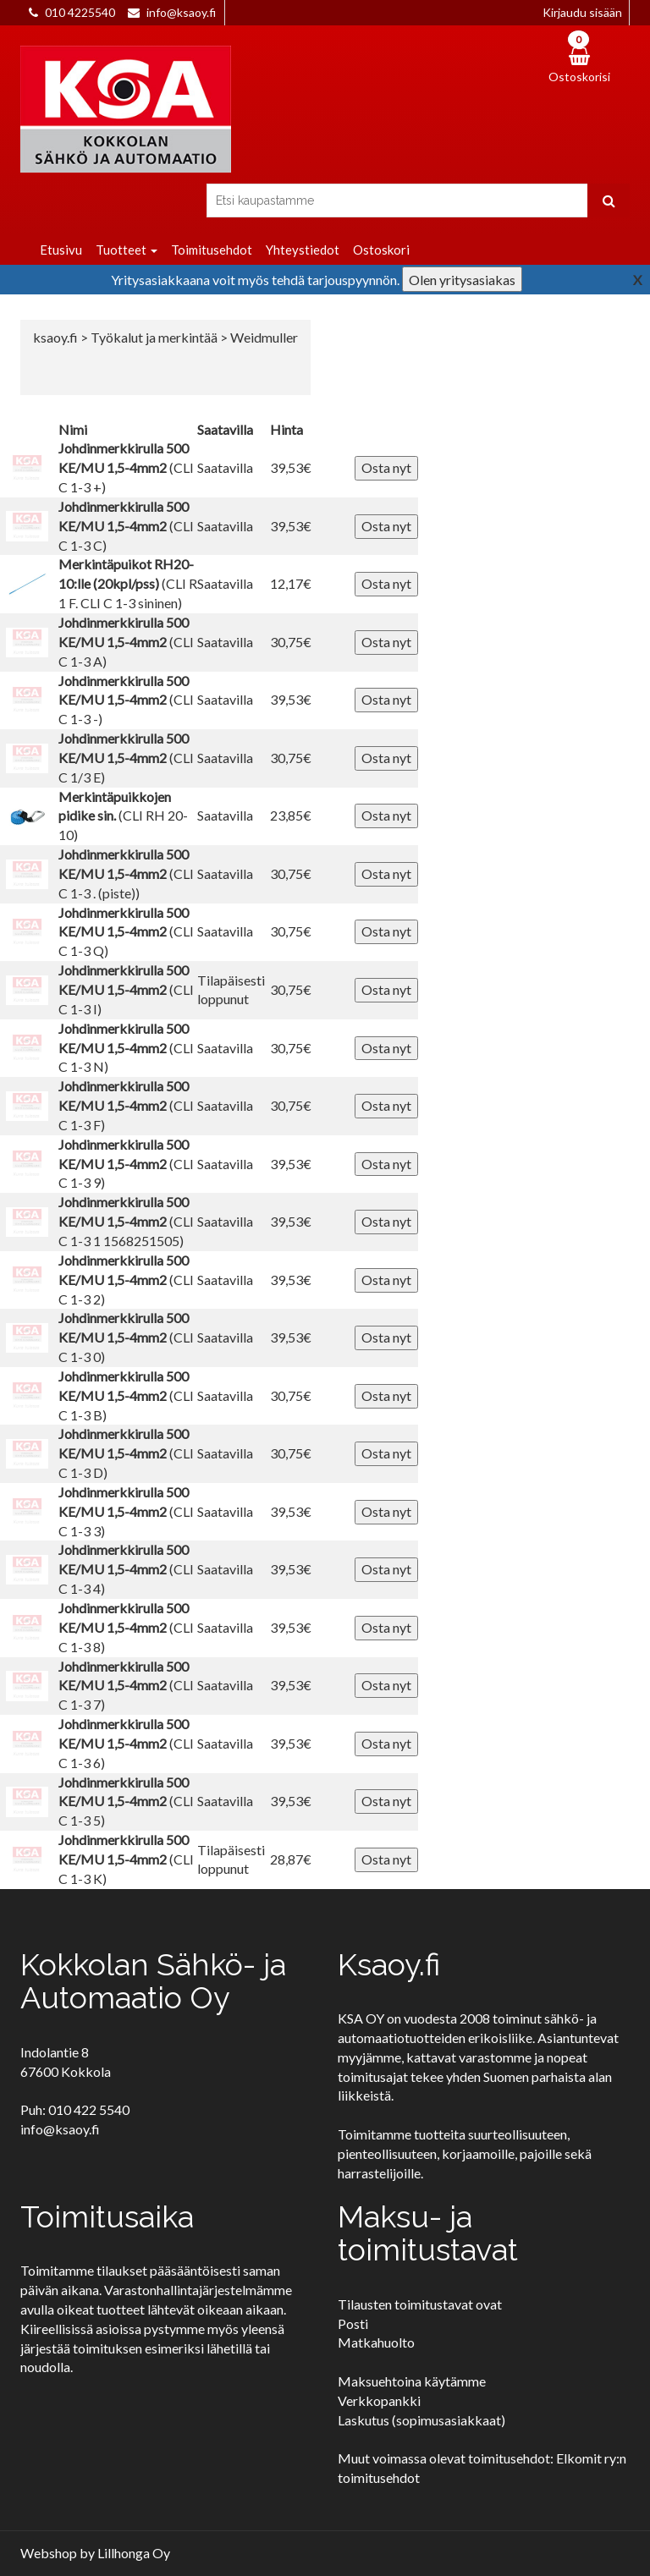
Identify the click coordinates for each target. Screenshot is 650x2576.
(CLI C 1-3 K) (126, 1859)
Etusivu (61, 249)
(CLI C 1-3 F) (126, 1105)
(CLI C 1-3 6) (126, 1743)
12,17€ (290, 583)
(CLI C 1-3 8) (126, 1627)
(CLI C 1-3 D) (126, 1452)
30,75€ (290, 642)
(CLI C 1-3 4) (126, 1568)
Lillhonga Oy (133, 2553)
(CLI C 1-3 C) (126, 525)
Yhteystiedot (302, 249)
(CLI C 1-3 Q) (126, 931)
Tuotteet (126, 249)
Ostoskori (381, 249)
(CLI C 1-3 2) (126, 1279)
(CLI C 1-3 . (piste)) (126, 873)
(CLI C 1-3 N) (126, 1047)
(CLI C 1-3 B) (126, 1395)
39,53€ (290, 467)
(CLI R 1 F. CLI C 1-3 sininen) (127, 583)
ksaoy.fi (55, 337)
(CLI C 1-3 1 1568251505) (126, 1221)
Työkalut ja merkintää (155, 337)
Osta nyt (386, 467)
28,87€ (290, 1859)
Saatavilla (225, 467)
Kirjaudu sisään (582, 12)
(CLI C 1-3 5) (126, 1801)
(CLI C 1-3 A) (126, 641)
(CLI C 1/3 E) (126, 757)
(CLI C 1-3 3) (126, 1511)
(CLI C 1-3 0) (126, 1337)
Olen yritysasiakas (462, 280)
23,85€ (290, 815)
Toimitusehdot (211, 249)
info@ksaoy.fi (181, 12)
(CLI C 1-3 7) (126, 1685)
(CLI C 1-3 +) (126, 467)
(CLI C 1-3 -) (126, 700)
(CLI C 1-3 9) (126, 1163)
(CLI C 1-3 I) (126, 989)
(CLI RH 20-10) (123, 815)
